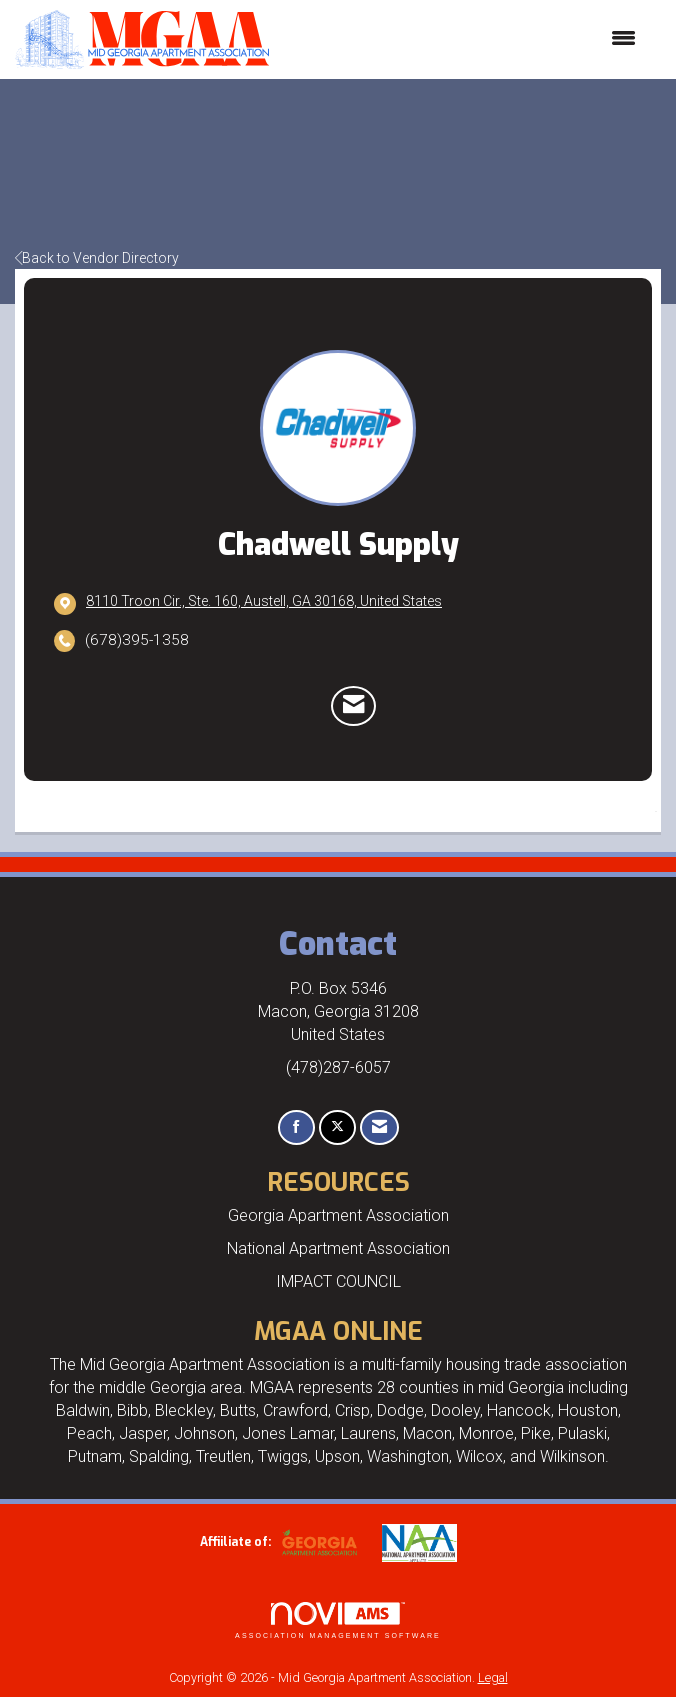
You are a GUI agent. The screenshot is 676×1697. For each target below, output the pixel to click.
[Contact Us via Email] (379, 1127)
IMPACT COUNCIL (338, 1281)
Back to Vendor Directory (97, 258)
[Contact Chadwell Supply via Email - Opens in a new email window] (353, 706)
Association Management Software (338, 1620)
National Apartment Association (338, 1248)
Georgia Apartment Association (338, 1215)
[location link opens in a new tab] (264, 603)
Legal (493, 1677)
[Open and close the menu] (462, 39)
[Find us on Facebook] (296, 1127)
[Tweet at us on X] (337, 1127)
